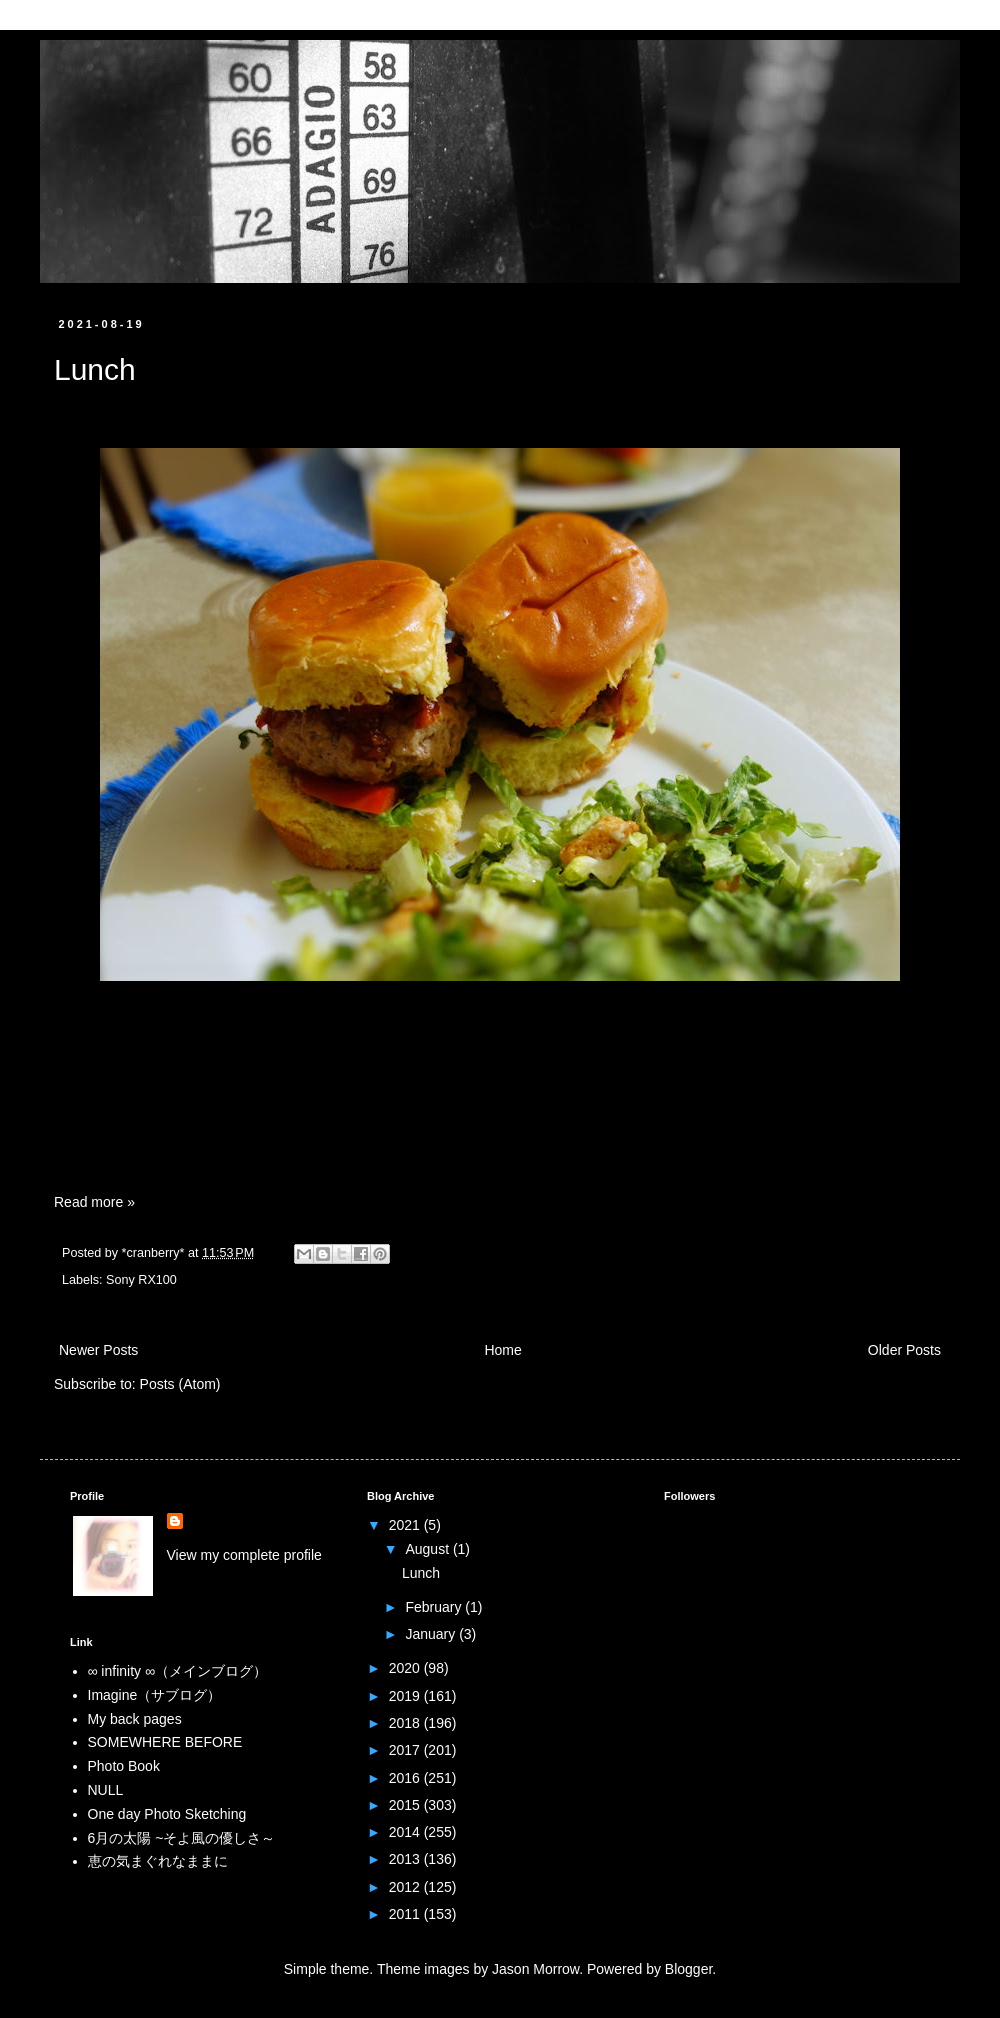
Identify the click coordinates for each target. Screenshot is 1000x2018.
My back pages (135, 1719)
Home (502, 1350)
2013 (406, 1859)
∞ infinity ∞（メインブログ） (177, 1671)
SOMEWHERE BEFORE (165, 1742)
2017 (406, 1750)
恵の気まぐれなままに (158, 1861)
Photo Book (124, 1766)
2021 (406, 1525)
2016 (406, 1778)
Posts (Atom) (180, 1384)
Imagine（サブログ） (155, 1695)
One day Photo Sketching (167, 1814)
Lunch (95, 369)
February (435, 1607)
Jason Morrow (535, 1969)
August (428, 1549)
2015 (406, 1805)
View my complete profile (244, 1555)
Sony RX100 (141, 1280)
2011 (406, 1914)
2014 (406, 1832)
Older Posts (904, 1350)
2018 (406, 1723)
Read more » (94, 1202)
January (432, 1634)
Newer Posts (98, 1350)
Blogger (688, 1969)
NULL (106, 1790)
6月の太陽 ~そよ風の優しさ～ (182, 1838)
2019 (406, 1696)
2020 (406, 1668)
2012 (406, 1887)
